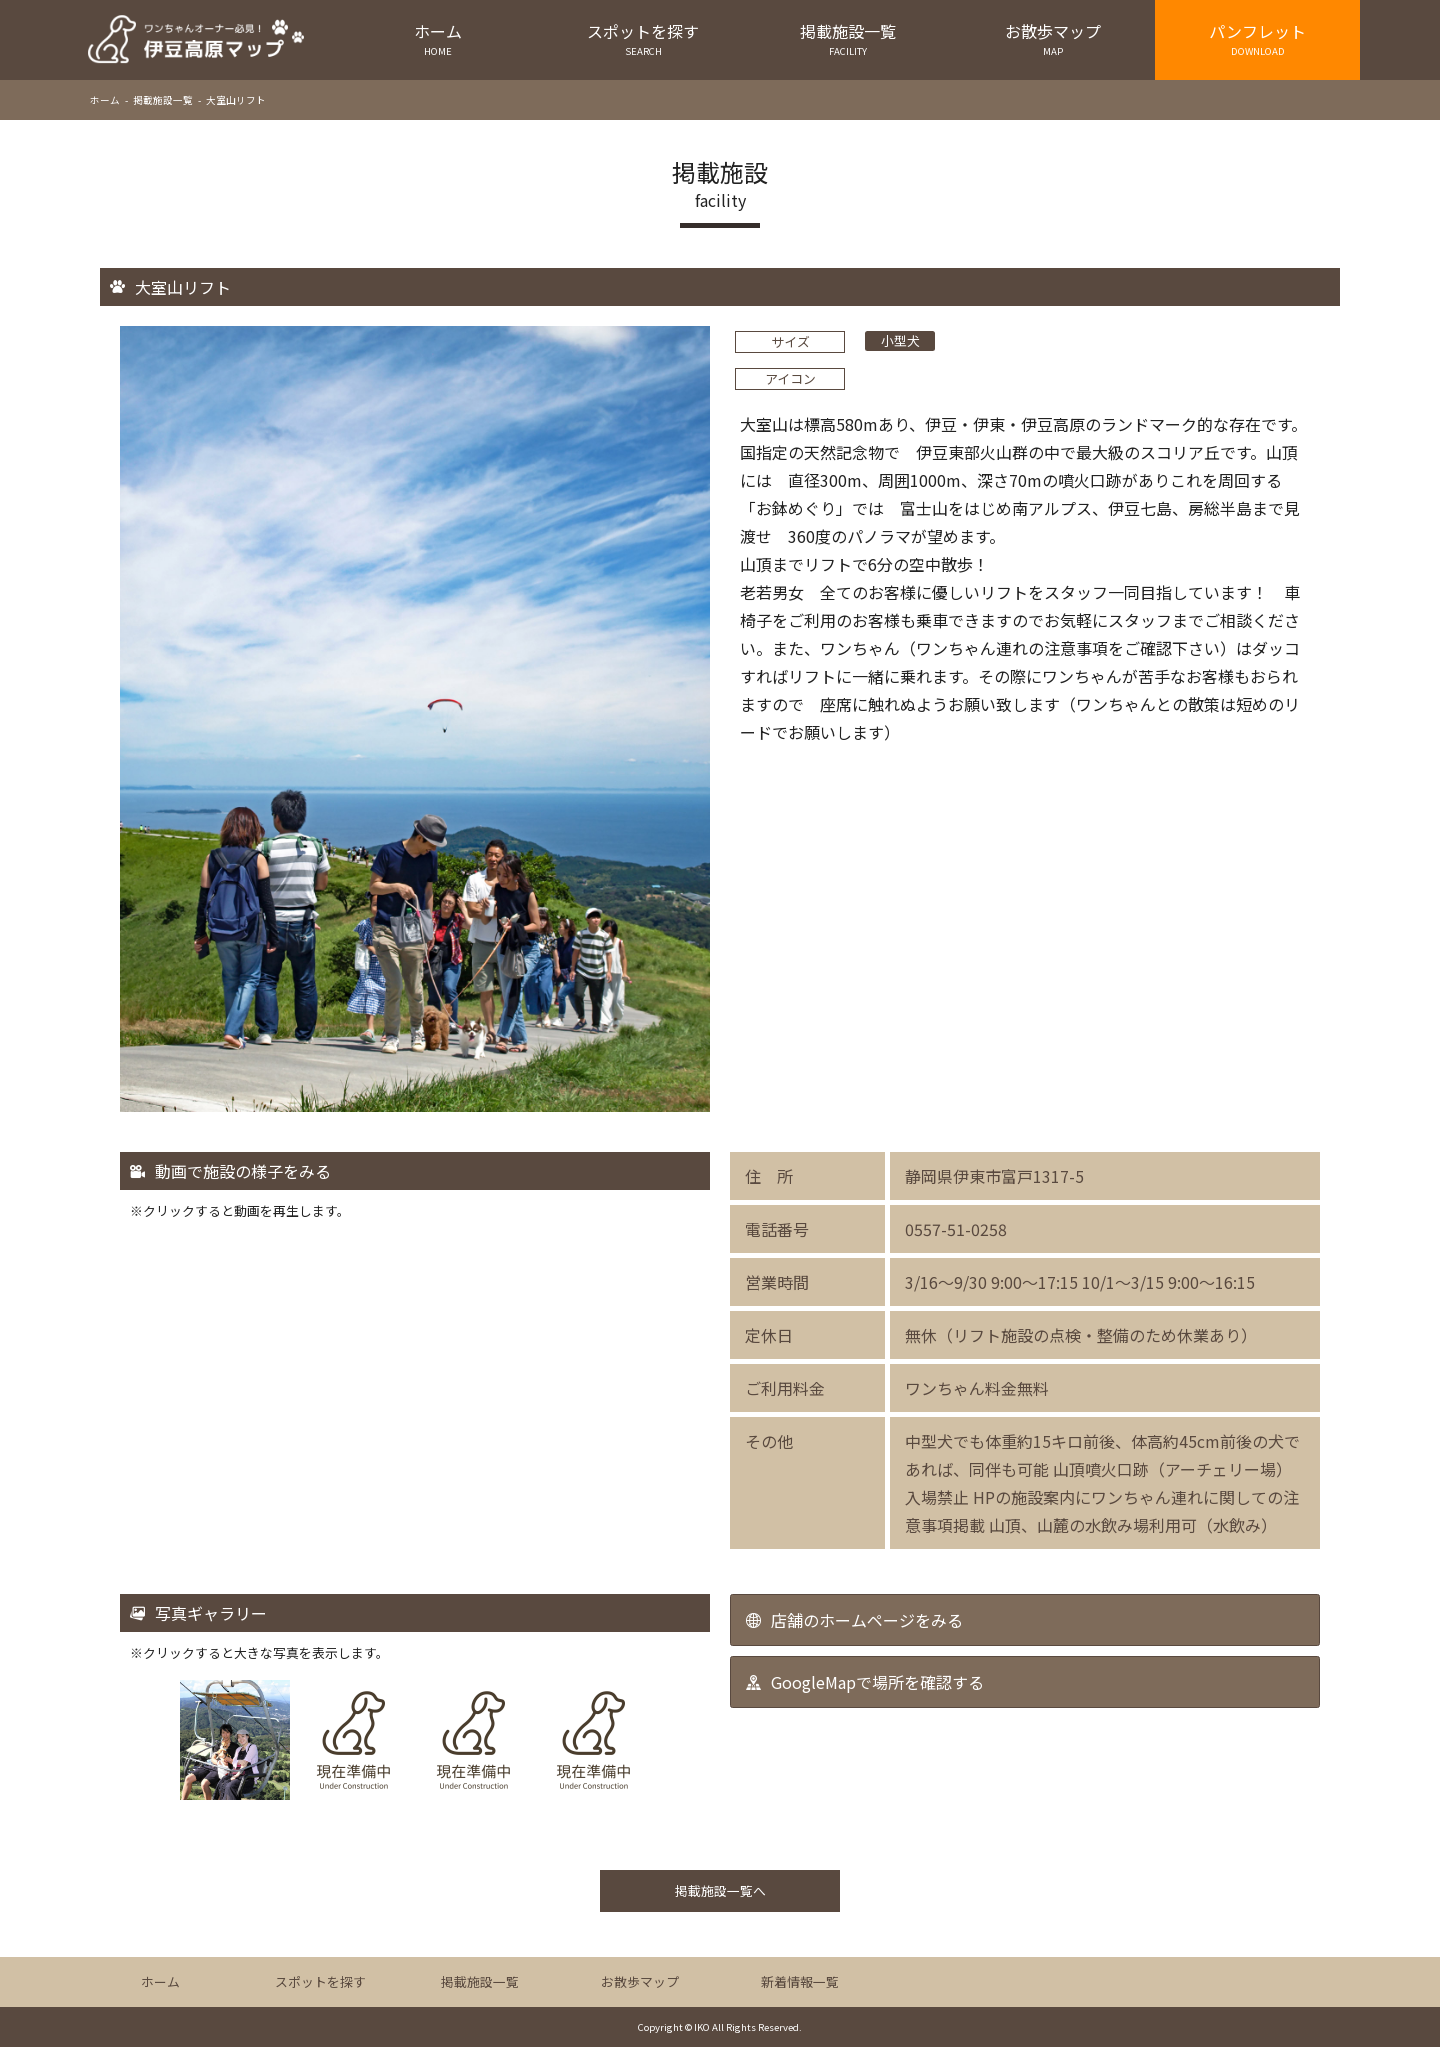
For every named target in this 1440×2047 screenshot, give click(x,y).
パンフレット (1257, 38)
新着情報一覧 (800, 1981)
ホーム (438, 38)
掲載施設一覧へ (720, 1890)
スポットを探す (643, 38)
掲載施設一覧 (848, 38)
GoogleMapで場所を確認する (877, 1682)
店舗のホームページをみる (867, 1620)
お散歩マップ (1052, 38)
